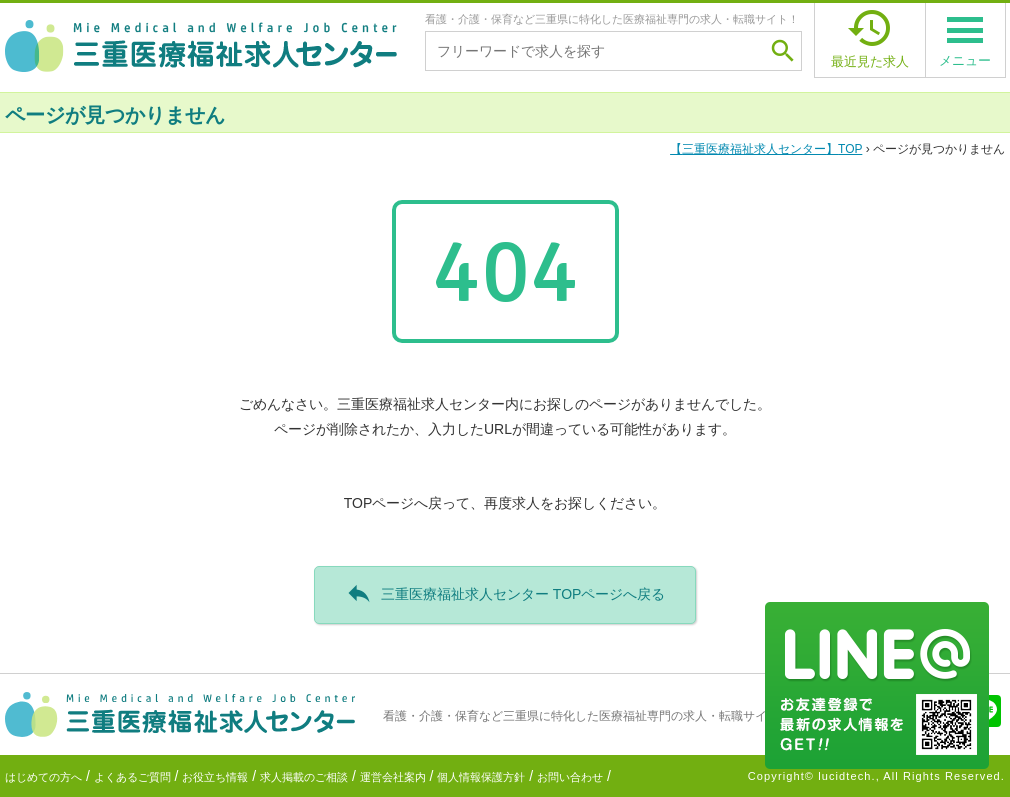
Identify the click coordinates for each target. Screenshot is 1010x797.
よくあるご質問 (132, 777)
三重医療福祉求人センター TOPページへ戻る (505, 593)
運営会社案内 (393, 777)
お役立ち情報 (215, 777)
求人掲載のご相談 (304, 777)
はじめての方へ (43, 777)
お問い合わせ (570, 777)
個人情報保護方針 (481, 777)
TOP (766, 149)
